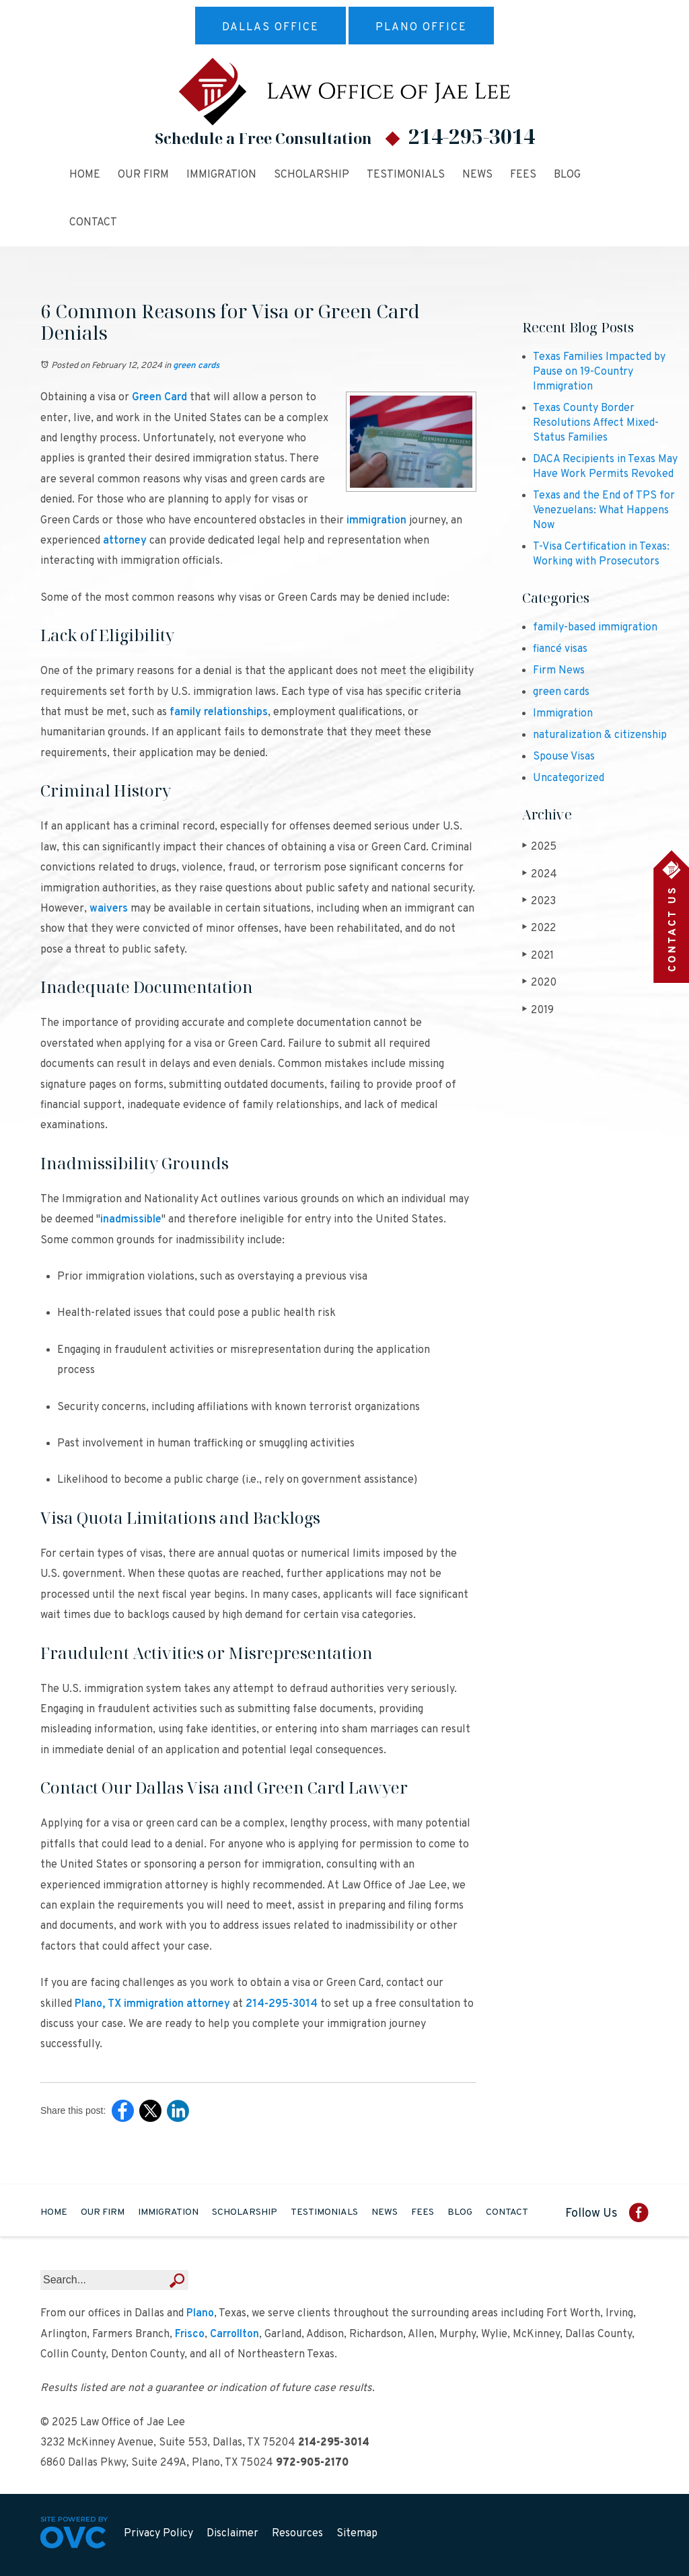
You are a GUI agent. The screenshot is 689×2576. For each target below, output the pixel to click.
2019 (538, 1010)
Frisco (190, 2334)
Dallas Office (270, 27)
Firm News (559, 670)
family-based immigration (595, 627)
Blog (567, 175)
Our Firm (143, 175)
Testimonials (406, 175)
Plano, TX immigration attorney (152, 2004)
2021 (538, 955)
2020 (539, 982)
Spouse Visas (564, 757)
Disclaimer (232, 2533)
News (477, 175)
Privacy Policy (158, 2533)
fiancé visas (560, 649)
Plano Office (421, 27)
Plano (200, 2313)
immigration (376, 520)
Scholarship (311, 175)
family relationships (219, 712)
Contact (93, 222)
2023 (539, 901)
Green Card (159, 397)
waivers (108, 909)
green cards (196, 366)
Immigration (221, 175)
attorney (125, 541)
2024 (539, 874)
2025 (539, 846)
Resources (297, 2533)
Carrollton (234, 2334)
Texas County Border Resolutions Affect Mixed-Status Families (596, 423)
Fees (523, 175)
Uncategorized (568, 778)
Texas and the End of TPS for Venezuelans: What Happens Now (604, 510)
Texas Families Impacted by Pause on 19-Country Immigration (599, 372)
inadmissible (130, 1219)
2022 (539, 928)
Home (84, 175)
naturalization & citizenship (600, 735)
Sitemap (356, 2533)
